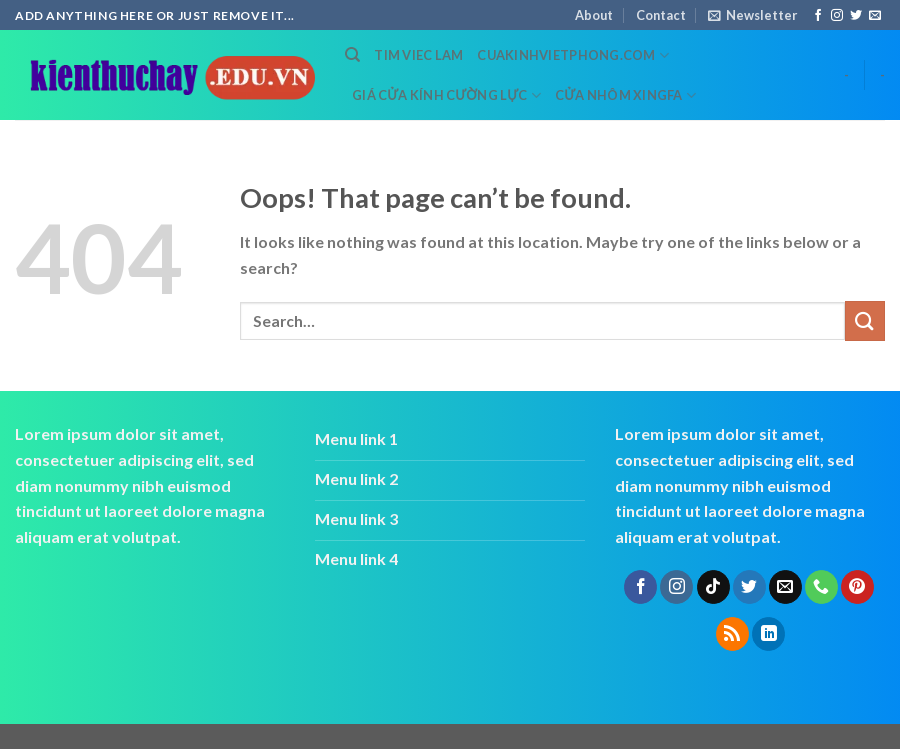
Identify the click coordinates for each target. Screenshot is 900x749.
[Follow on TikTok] (713, 587)
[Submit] (865, 320)
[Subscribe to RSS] (732, 634)
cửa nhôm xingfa (625, 95)
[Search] (352, 55)
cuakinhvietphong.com (573, 55)
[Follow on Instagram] (837, 16)
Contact (661, 15)
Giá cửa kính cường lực (446, 95)
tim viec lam (418, 55)
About (594, 15)
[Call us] (821, 587)
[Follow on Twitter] (856, 16)
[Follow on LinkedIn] (768, 634)
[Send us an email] (875, 16)
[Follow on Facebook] (818, 16)
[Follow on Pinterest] (857, 587)
